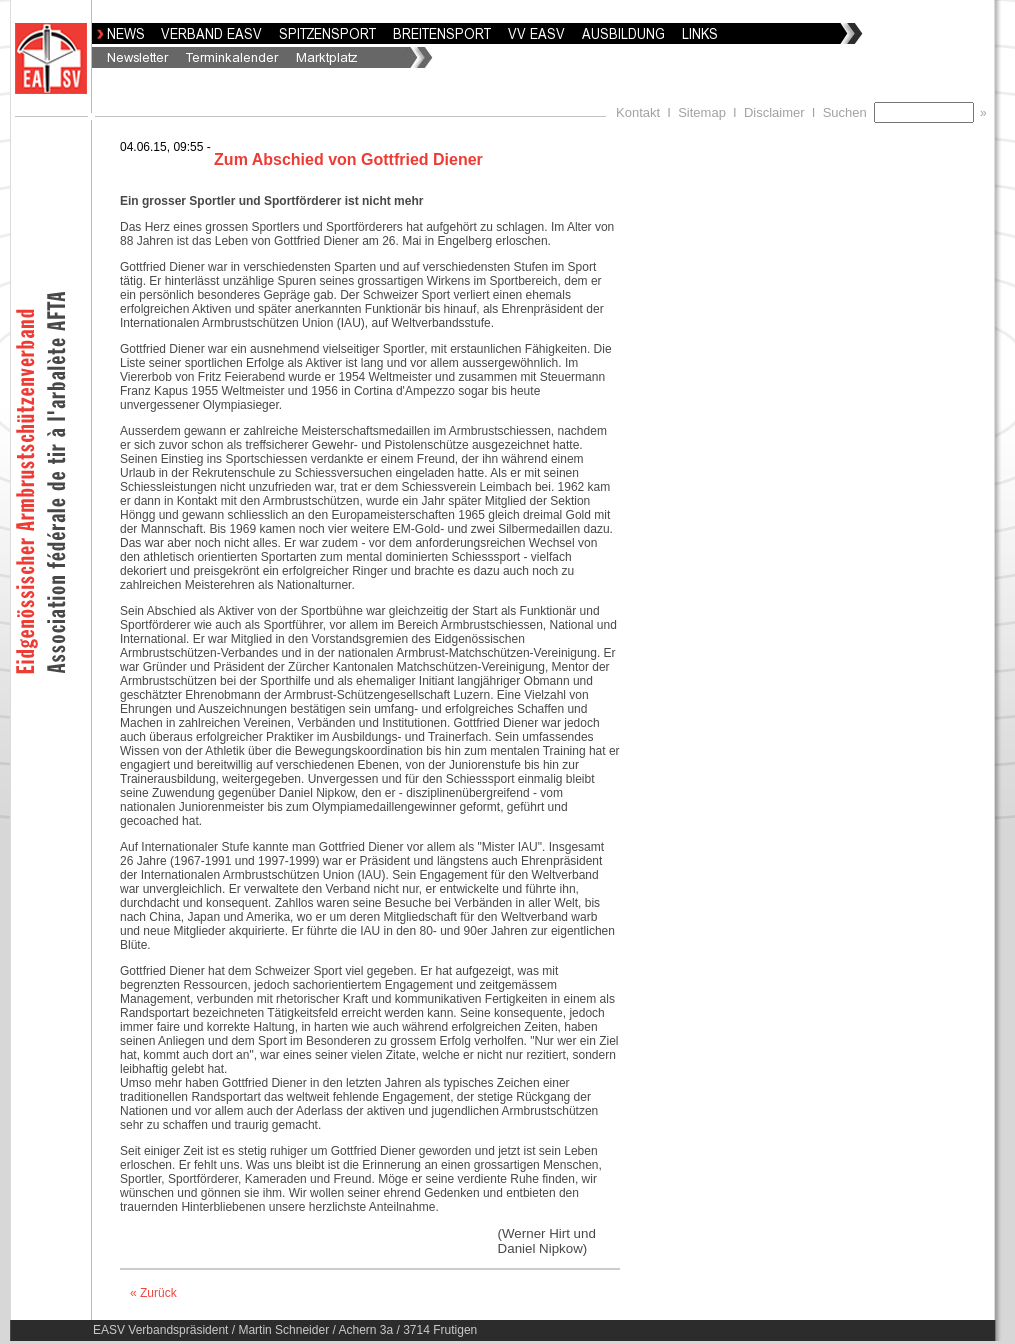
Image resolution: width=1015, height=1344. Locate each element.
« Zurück (153, 1293)
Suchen (848, 112)
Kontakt (638, 112)
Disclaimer (774, 112)
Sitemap (702, 112)
